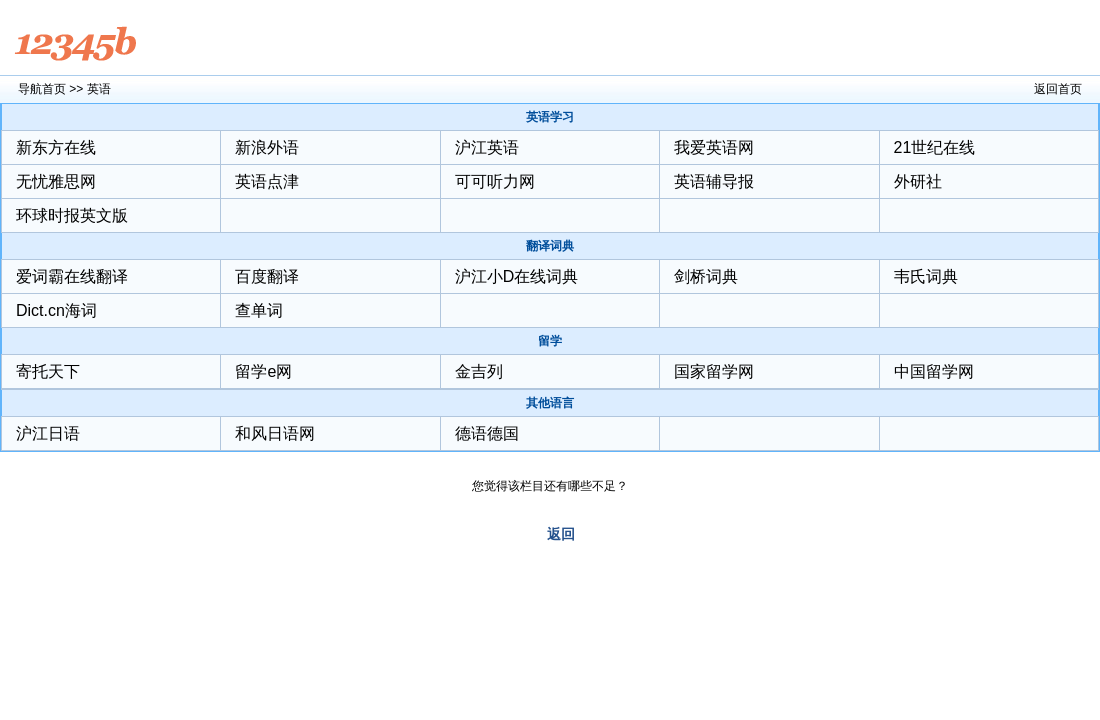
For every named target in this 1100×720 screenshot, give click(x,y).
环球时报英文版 (72, 215)
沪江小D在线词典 (517, 276)
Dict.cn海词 (56, 310)
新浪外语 (267, 147)
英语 (99, 89)
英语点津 (267, 181)
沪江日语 (48, 433)
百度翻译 (267, 276)
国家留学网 (714, 371)
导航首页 (42, 89)
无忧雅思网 (56, 181)
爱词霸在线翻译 (72, 276)
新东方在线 (56, 147)
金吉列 (479, 371)
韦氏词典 (926, 276)
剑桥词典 (706, 276)
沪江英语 (487, 147)
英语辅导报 (714, 181)
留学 (550, 341)
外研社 (918, 181)
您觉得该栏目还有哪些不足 (544, 486)
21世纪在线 (935, 147)
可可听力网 (495, 181)
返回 (561, 534)
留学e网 (263, 371)
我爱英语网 (714, 147)
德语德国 (487, 433)
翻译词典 (550, 246)
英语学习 (550, 117)
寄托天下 (48, 371)
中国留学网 (934, 371)
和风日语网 (275, 433)
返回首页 (1058, 89)
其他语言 (550, 403)
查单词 (259, 310)
